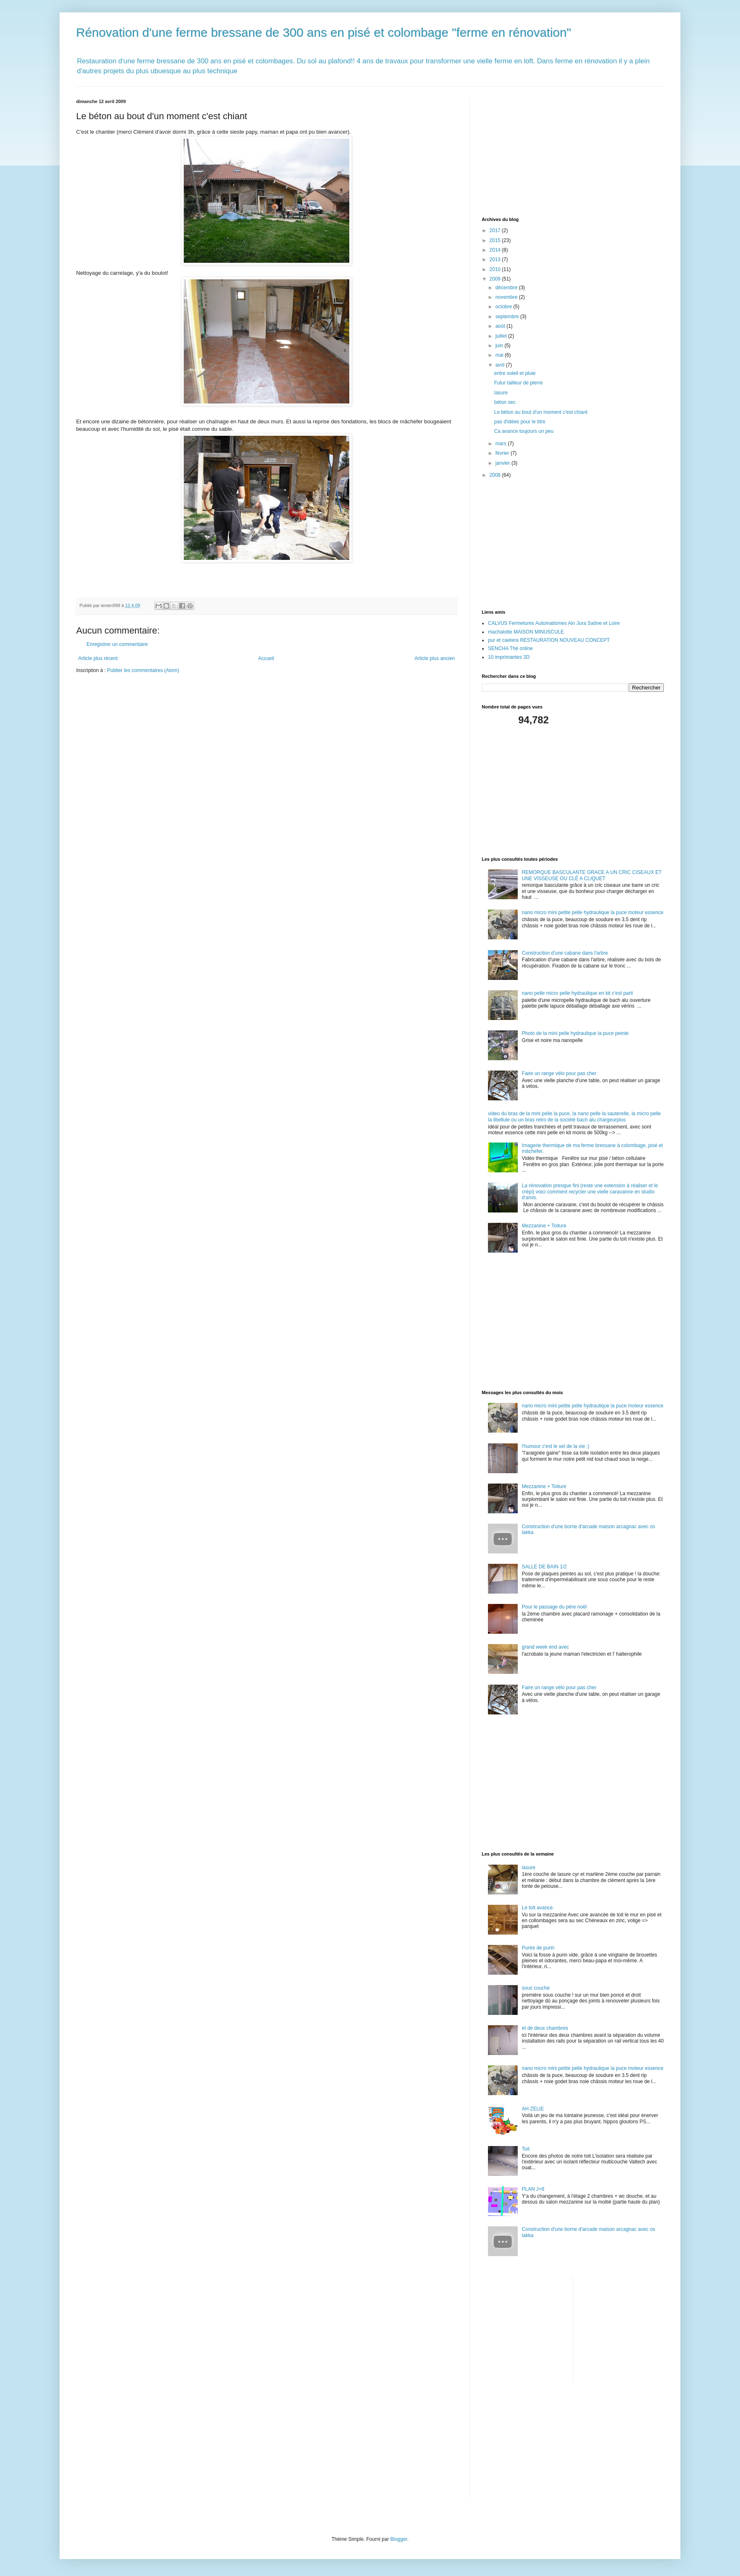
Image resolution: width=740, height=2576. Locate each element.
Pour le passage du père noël (554, 1607)
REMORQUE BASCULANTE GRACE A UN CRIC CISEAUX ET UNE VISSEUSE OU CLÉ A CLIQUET (592, 875)
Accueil (266, 658)
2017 (496, 230)
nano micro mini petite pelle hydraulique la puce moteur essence (592, 912)
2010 (496, 269)
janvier (503, 463)
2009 (496, 279)
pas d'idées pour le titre (519, 422)
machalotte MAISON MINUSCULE (526, 632)
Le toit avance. (538, 1908)
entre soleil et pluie (515, 373)
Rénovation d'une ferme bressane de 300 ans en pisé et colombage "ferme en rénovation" (323, 32)
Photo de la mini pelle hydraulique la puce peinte (575, 1033)
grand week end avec (545, 1647)
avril (500, 365)
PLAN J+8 (533, 2189)
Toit (526, 2149)
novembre (507, 297)
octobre (504, 307)
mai (500, 355)
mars (501, 444)
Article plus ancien (435, 658)
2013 (496, 259)
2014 (496, 250)
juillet (501, 336)
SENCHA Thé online (510, 648)
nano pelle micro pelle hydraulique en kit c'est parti (577, 993)
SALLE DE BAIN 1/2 (544, 1567)
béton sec (505, 402)
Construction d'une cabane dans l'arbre (565, 953)
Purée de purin (538, 1948)
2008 (496, 475)
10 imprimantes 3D (509, 657)
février (503, 453)
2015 (496, 240)
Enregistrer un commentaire (117, 644)
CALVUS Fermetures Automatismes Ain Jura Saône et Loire (554, 623)
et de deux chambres (545, 2028)
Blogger (398, 2539)
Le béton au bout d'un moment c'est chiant (540, 412)
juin (500, 345)
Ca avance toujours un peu (523, 431)
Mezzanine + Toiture (544, 1226)
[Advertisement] (544, 150)
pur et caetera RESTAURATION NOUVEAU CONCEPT (549, 640)
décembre (507, 287)
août (501, 326)
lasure (501, 393)
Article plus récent (98, 658)
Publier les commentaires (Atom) (143, 670)
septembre (507, 316)
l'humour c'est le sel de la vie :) (555, 1446)
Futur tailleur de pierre (518, 383)
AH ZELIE (533, 2109)
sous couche (536, 1988)
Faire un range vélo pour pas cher (559, 1073)
